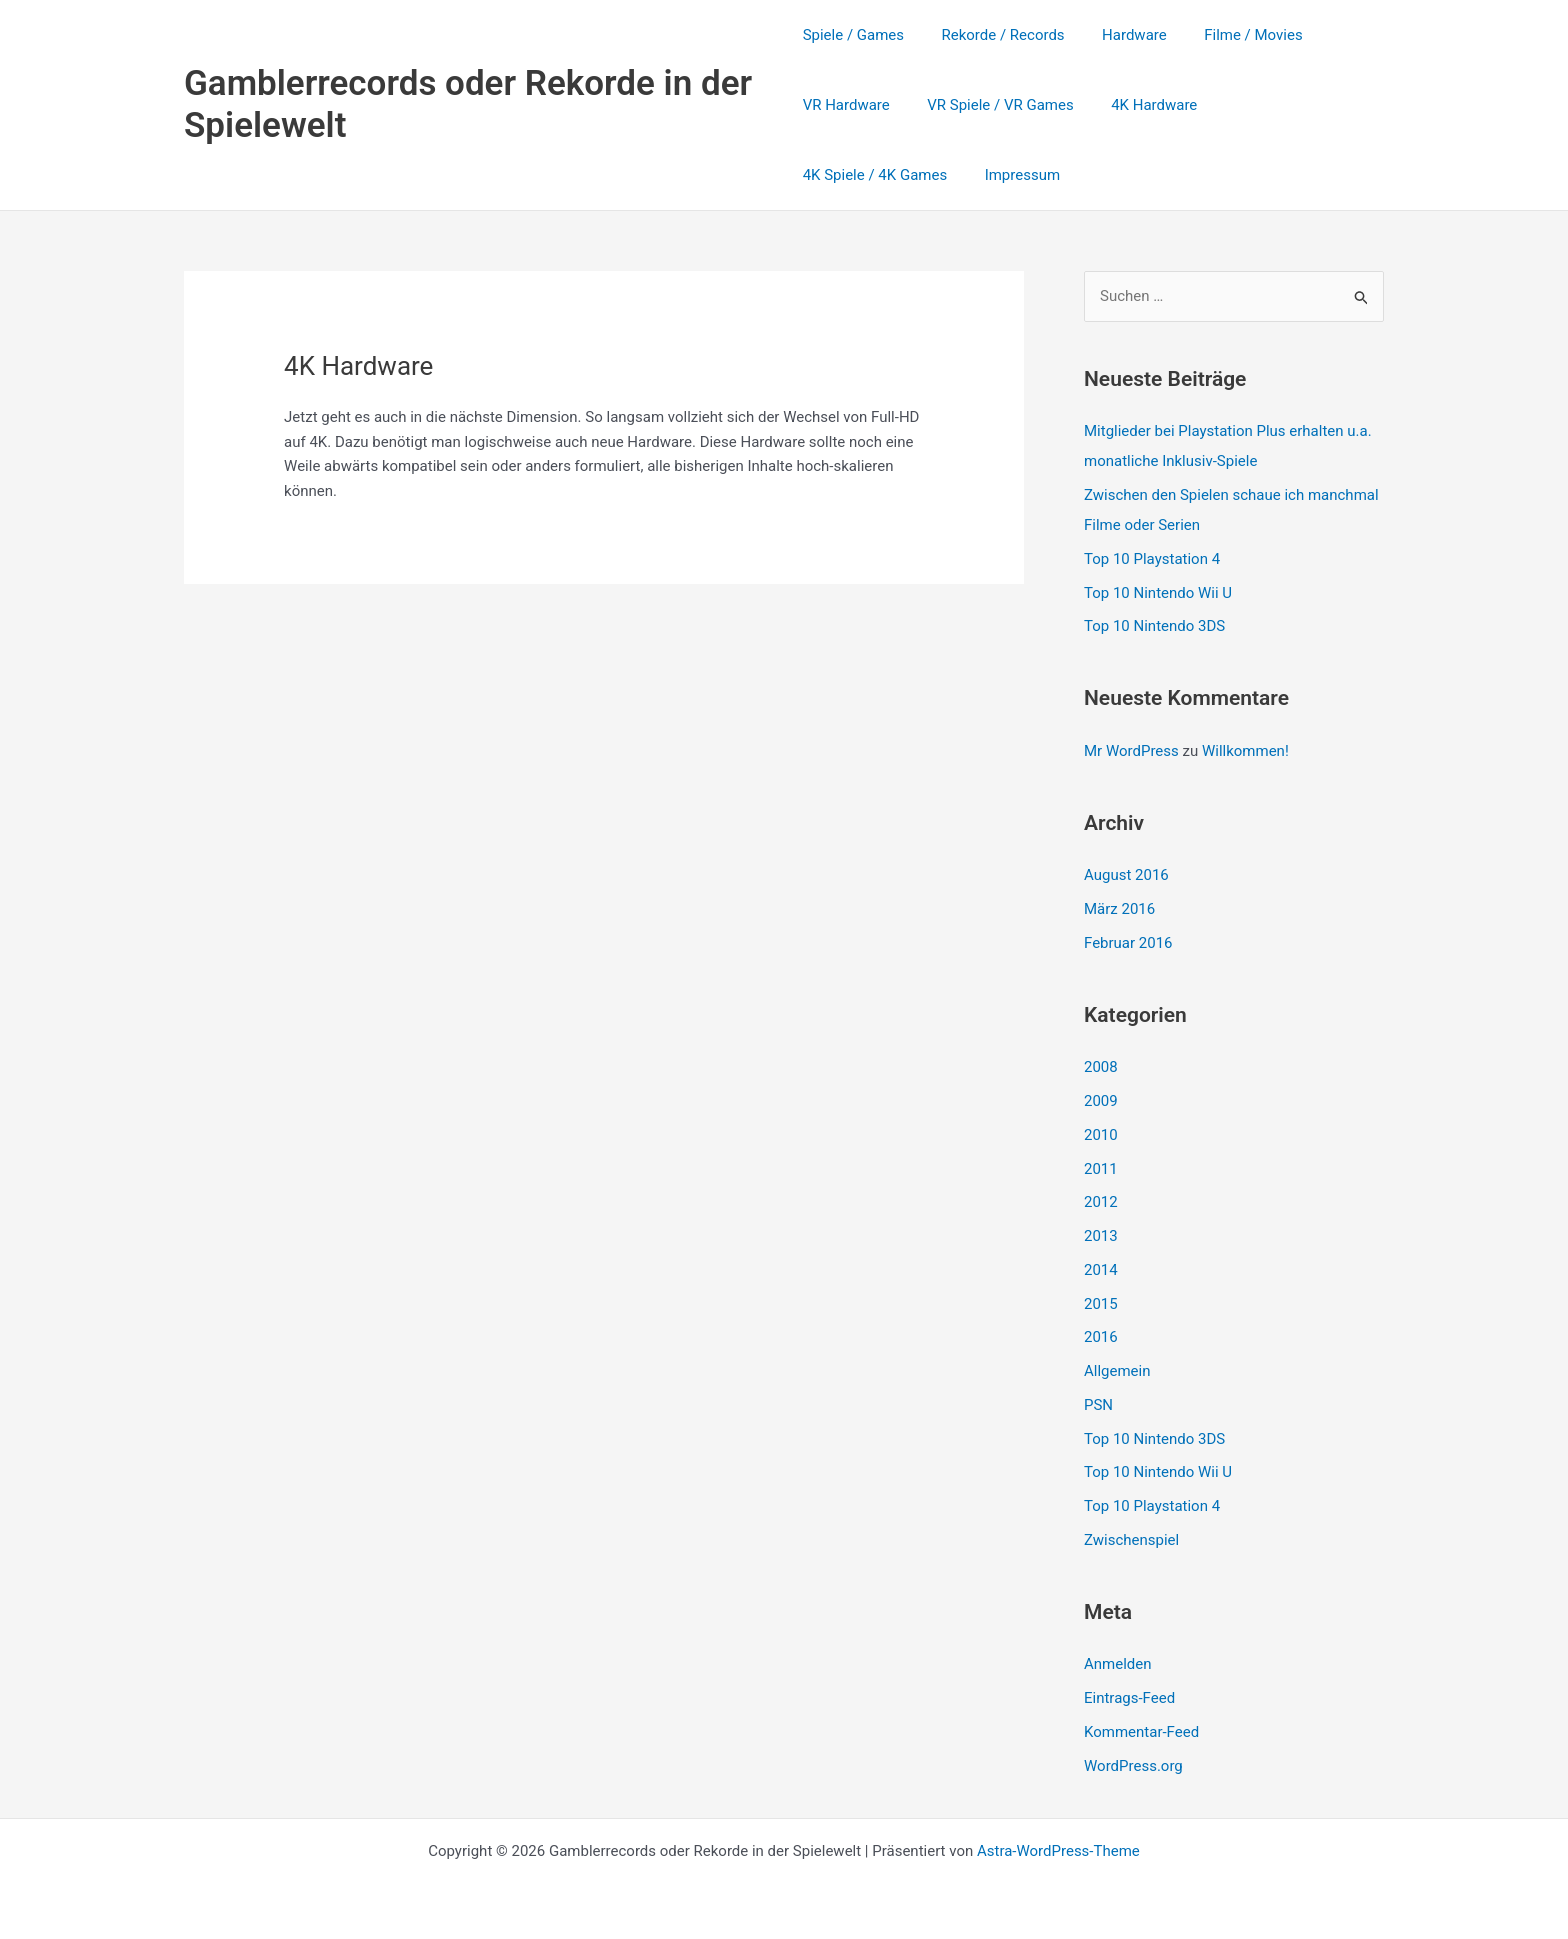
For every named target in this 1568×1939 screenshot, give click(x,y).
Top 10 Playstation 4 (1152, 559)
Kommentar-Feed (1141, 1732)
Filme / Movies (1231, 35)
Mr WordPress (1131, 751)
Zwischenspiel (1131, 1540)
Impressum (840, 175)
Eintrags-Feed (1129, 1698)
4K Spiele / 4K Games (1284, 105)
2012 (1101, 1202)
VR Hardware (846, 105)
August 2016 (1126, 875)
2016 (1101, 1337)
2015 (1101, 1304)
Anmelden (1118, 1664)
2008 (1101, 1067)
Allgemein (1117, 1371)
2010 (1101, 1135)
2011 (1101, 1169)
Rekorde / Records (995, 35)
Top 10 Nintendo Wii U (1158, 593)
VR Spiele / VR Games (993, 105)
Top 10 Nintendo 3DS (1154, 626)
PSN (1098, 1405)
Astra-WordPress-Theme (1058, 1851)
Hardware (1119, 35)
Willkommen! (1245, 751)
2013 (1101, 1236)
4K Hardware (1139, 105)
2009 (1101, 1101)
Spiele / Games (853, 35)
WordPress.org (1133, 1766)
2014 (1101, 1270)
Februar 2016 (1128, 943)
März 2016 (1119, 909)
